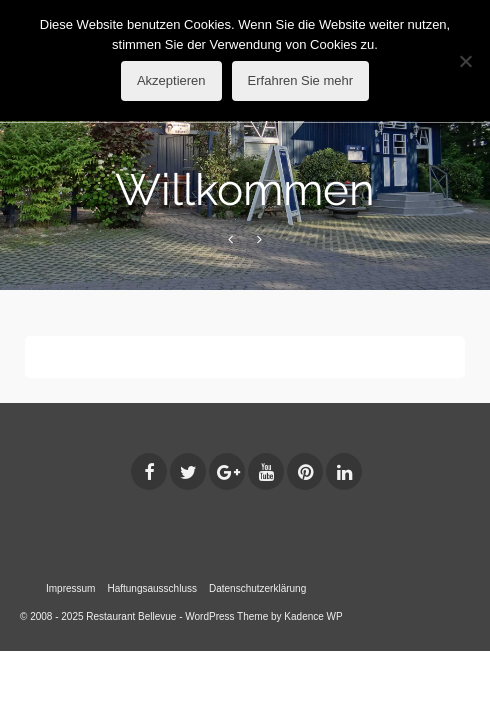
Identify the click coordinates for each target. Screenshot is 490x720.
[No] (465, 61)
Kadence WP (313, 616)
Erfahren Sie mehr (301, 80)
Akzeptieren (171, 80)
